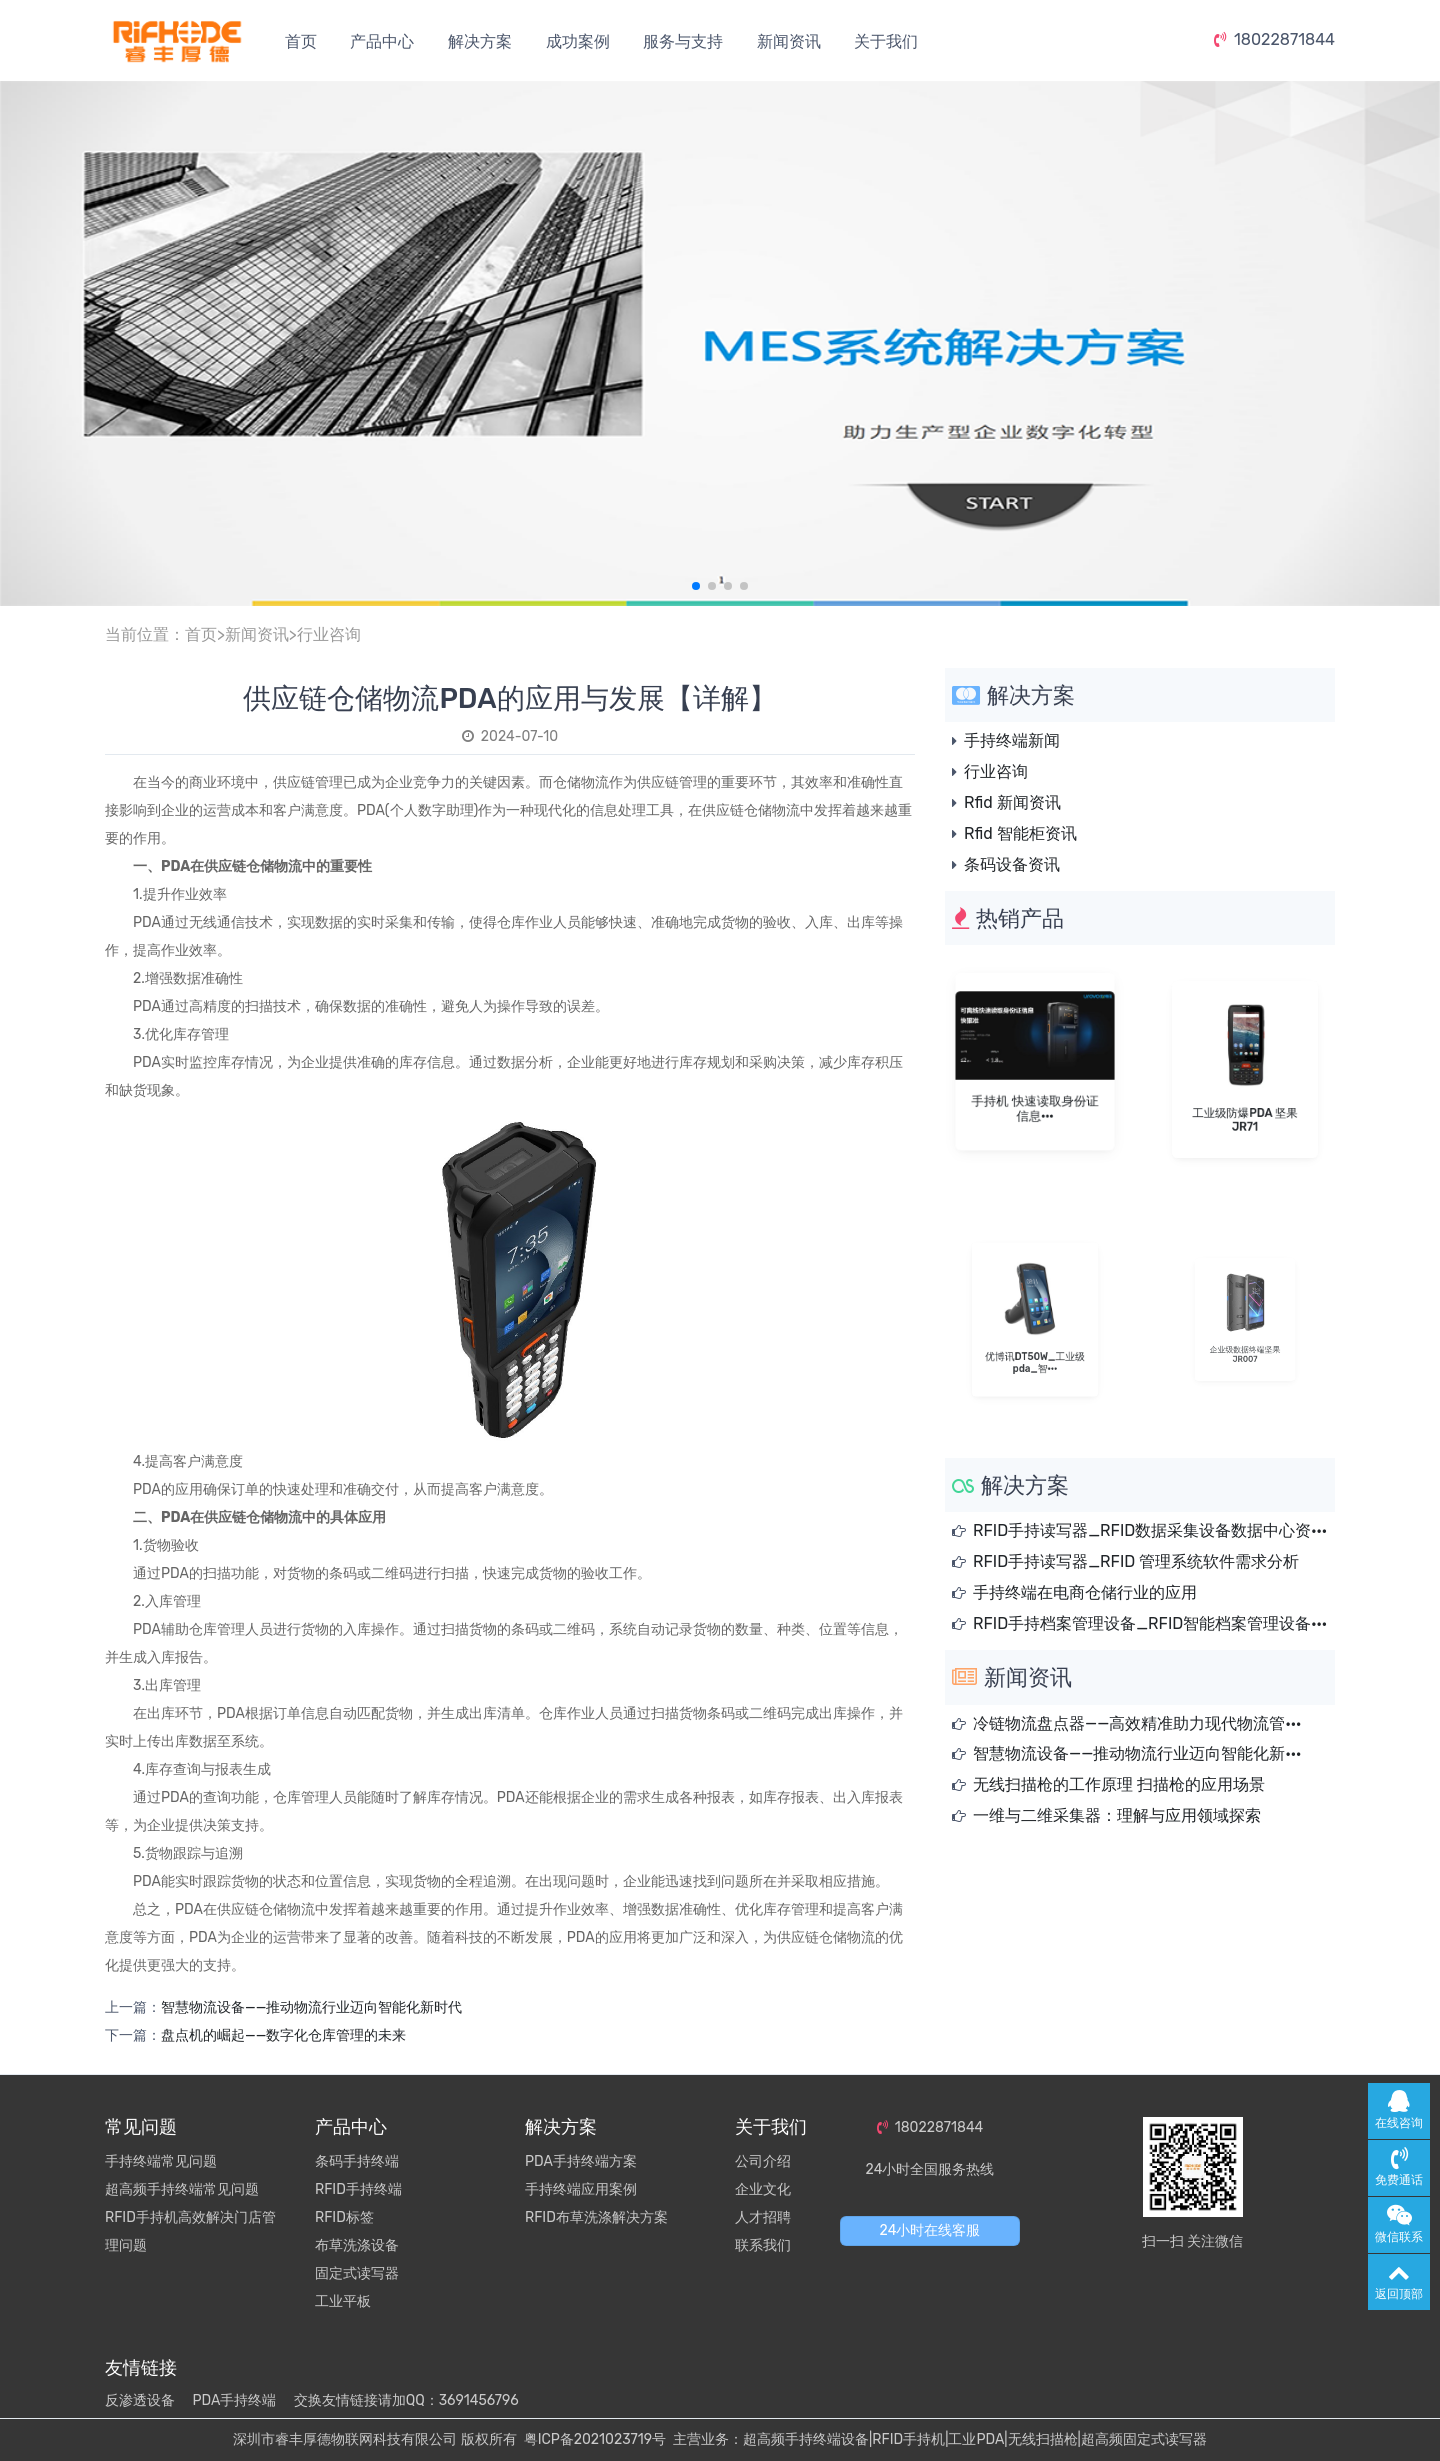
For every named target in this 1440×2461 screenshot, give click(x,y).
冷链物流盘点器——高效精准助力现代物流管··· (1137, 1723)
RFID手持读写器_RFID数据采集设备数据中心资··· (1150, 1530)
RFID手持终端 (358, 2189)
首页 (301, 41)
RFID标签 (344, 2217)
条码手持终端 (357, 2161)
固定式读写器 (357, 2273)
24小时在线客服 (930, 2230)
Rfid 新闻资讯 (1012, 802)
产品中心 (382, 41)
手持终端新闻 (1012, 740)
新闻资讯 (789, 41)
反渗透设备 (140, 2400)
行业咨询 (329, 634)
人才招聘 (763, 2217)
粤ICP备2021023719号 (595, 2439)
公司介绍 (763, 2161)
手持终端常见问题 (161, 2161)
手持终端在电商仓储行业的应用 (1085, 1592)
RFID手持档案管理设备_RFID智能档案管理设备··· (1150, 1623)
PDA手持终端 (234, 2400)
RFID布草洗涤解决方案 (596, 2217)
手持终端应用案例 (581, 2189)
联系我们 (763, 2245)
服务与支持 (683, 41)
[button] (696, 586)
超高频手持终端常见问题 (182, 2189)
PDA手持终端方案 (581, 2161)
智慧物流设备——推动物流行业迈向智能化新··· (1137, 1753)
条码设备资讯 (1012, 864)
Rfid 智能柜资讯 (1020, 833)
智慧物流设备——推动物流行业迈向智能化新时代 (311, 2007)
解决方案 (480, 41)
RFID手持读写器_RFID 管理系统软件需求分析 (1136, 1561)
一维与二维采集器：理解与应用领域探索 (1117, 1815)
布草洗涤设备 (357, 2245)
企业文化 (763, 2189)
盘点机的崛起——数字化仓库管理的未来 (283, 2035)
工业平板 (343, 2301)
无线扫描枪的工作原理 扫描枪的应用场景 (1119, 1784)
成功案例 (578, 41)
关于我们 (886, 41)
